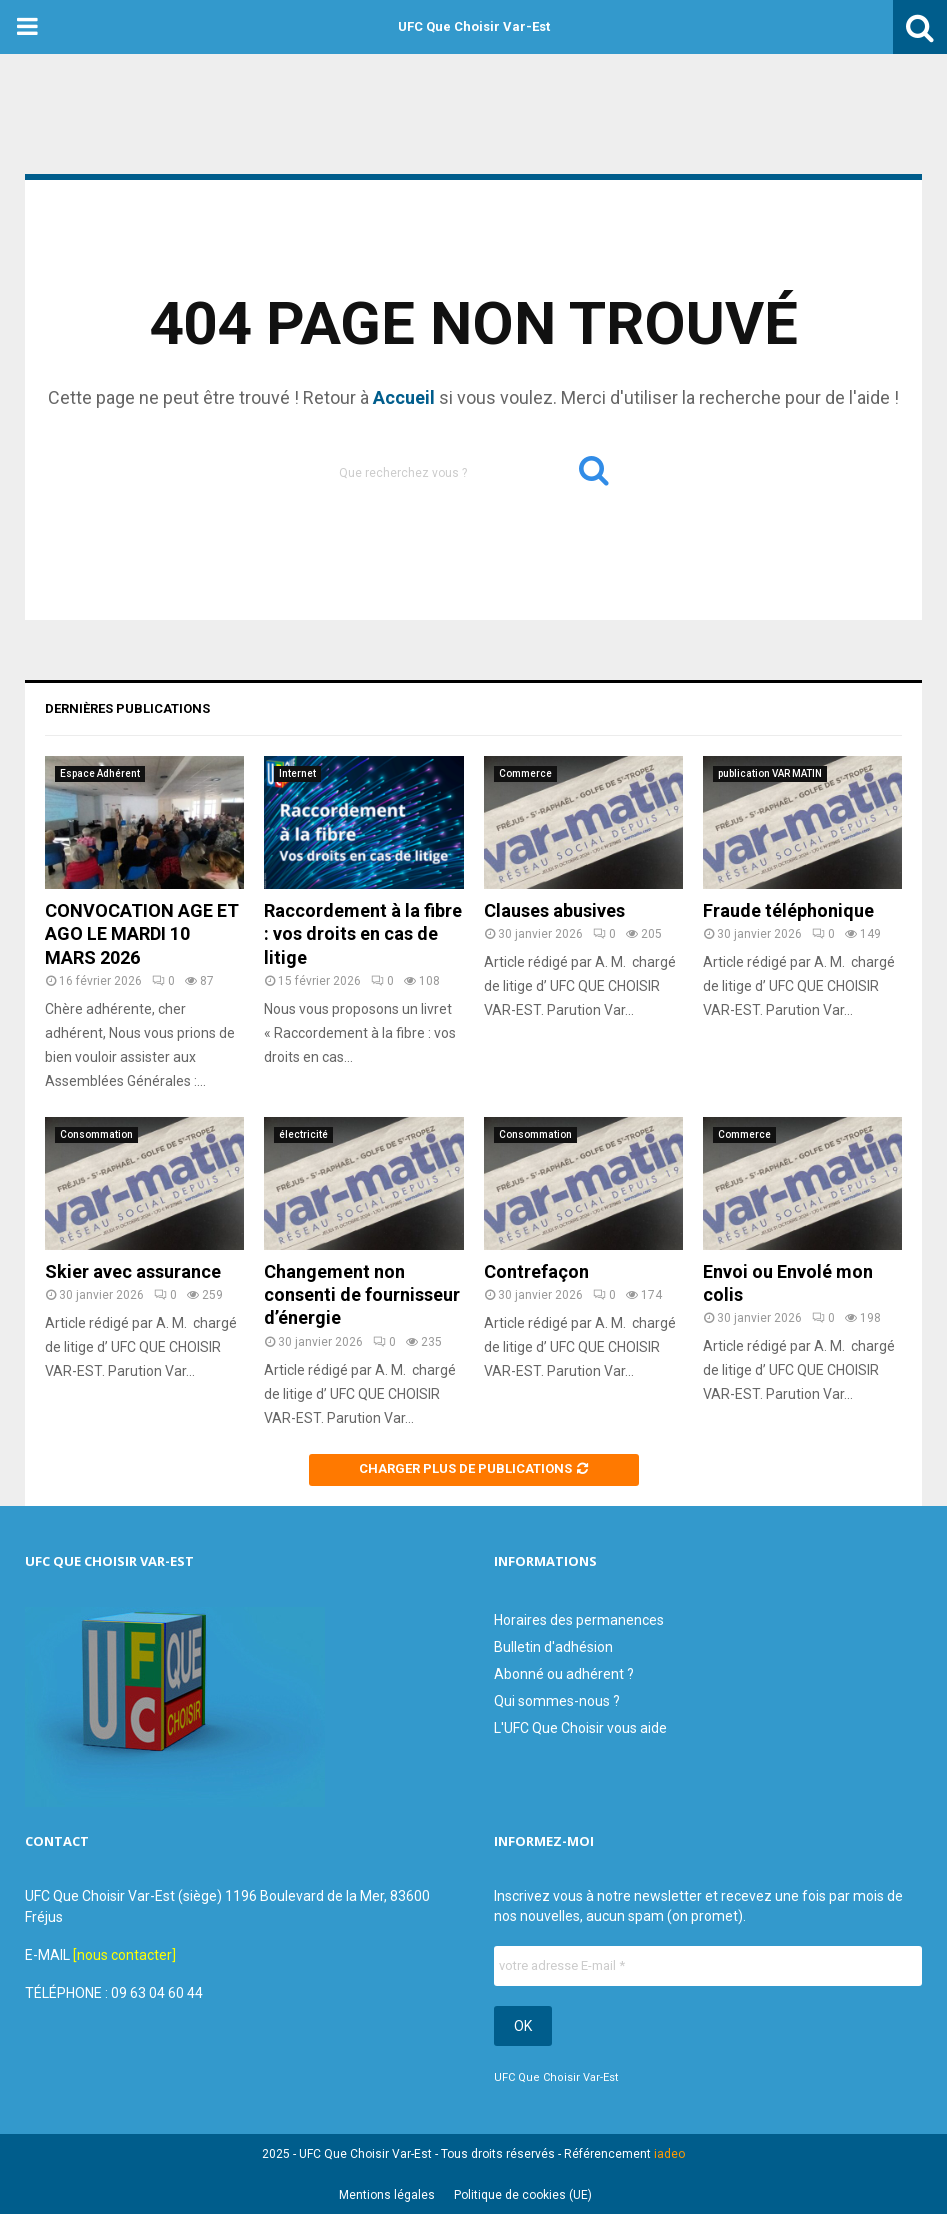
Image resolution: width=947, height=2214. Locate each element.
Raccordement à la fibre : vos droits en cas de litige (363, 934)
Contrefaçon (536, 1271)
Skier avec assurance (133, 1271)
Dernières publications (127, 708)
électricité (303, 1134)
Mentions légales (387, 2195)
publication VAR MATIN (770, 773)
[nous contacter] (124, 1955)
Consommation (96, 1134)
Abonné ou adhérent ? (564, 1674)
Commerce (525, 773)
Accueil (404, 397)
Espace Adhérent (100, 773)
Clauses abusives (554, 910)
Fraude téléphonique (788, 910)
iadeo (669, 2154)
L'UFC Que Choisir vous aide (580, 1728)
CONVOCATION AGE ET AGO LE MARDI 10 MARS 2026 (142, 934)
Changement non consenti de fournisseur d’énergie (362, 1295)
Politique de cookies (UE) (523, 2195)
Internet (297, 773)
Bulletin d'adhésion (553, 1647)
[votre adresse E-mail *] (708, 1966)
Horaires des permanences (579, 1620)
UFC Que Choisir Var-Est (474, 26)
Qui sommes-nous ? (557, 1701)
